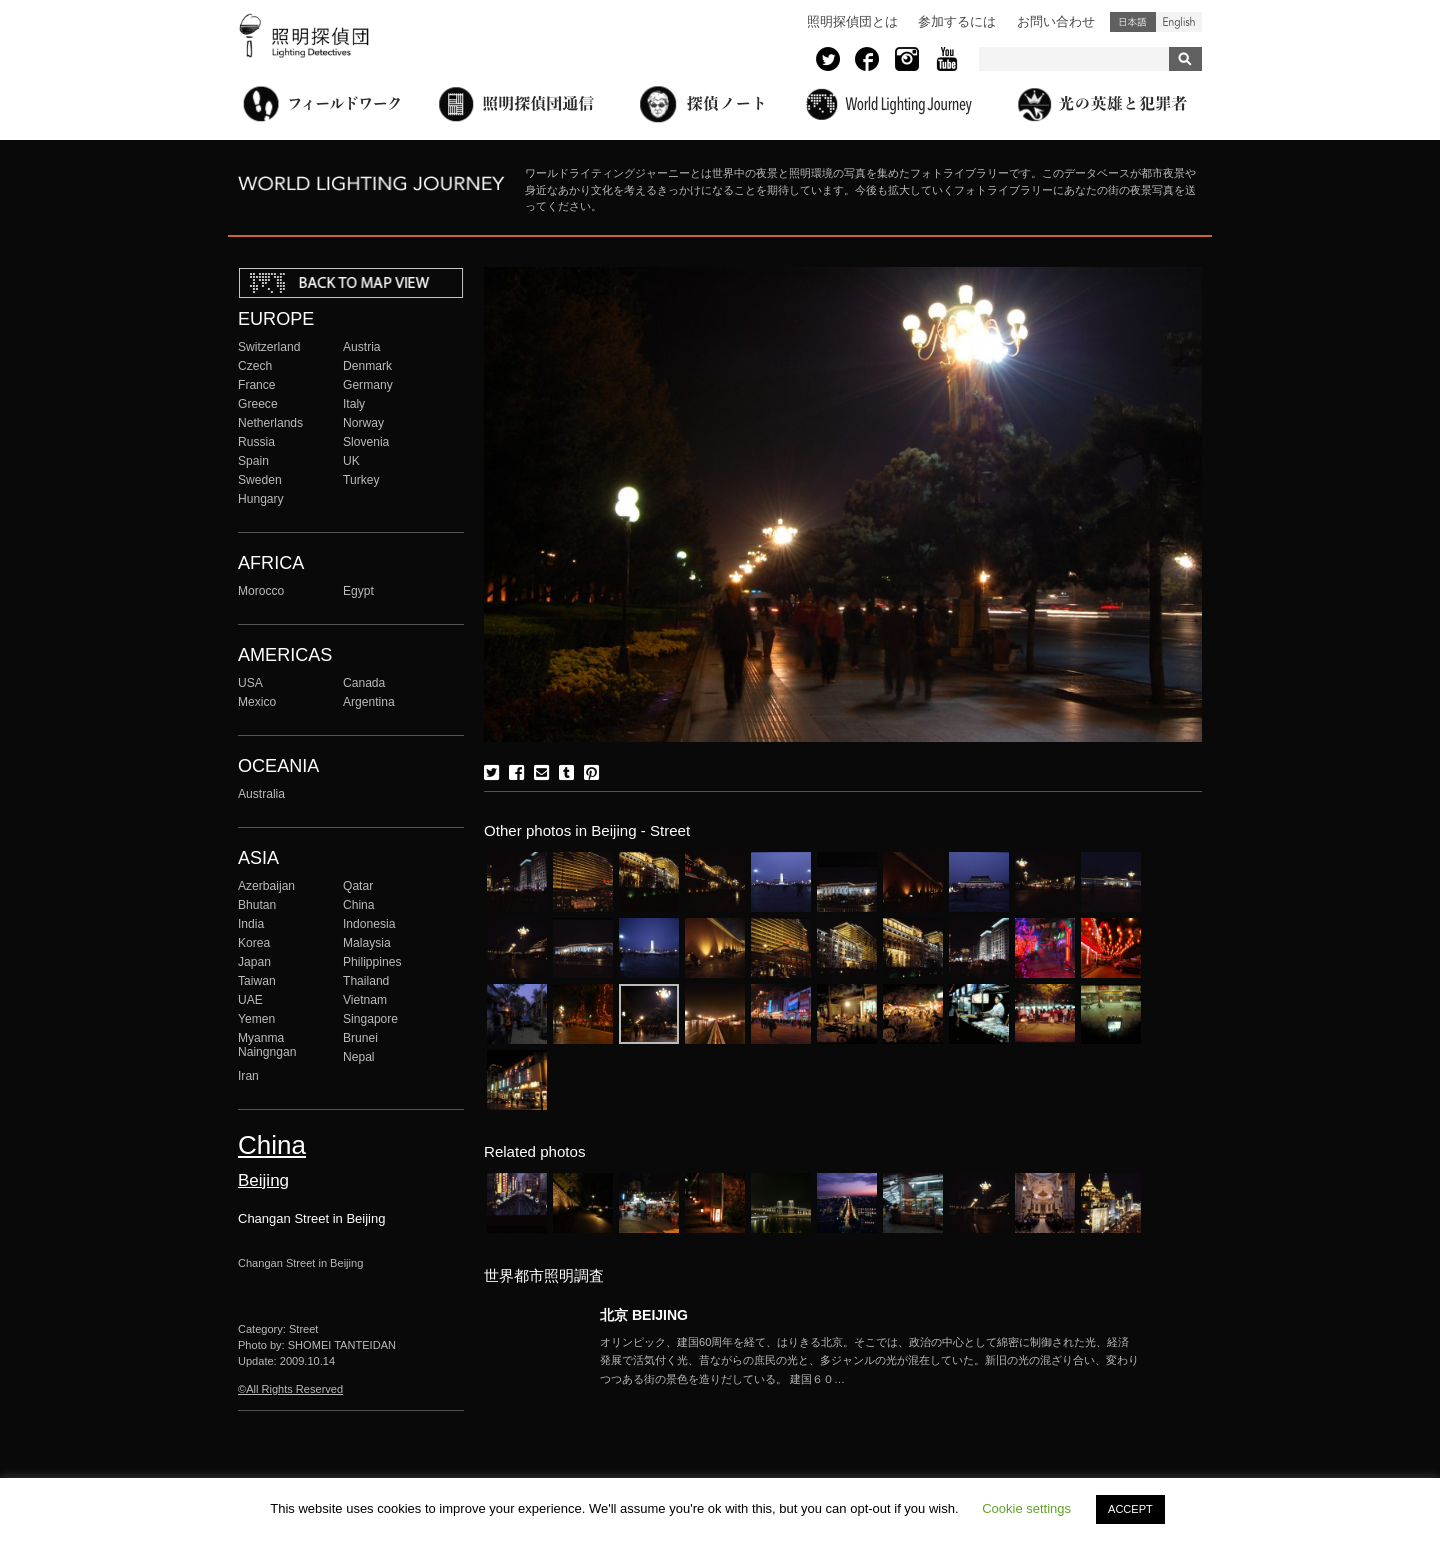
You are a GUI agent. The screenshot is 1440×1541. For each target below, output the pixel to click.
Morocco (261, 591)
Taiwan (257, 981)
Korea (254, 943)
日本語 (1133, 22)
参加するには (957, 21)
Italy (354, 404)
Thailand (366, 981)
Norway (363, 423)
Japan (254, 962)
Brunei (360, 1038)
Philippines (372, 962)
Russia (256, 442)
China (359, 905)
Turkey (361, 480)
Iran (248, 1076)
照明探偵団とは (852, 21)
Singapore (370, 1019)
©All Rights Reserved (290, 1389)
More (870, 1361)
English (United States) (1179, 22)
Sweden (260, 480)
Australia (261, 794)
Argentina (369, 702)
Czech (255, 366)
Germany (368, 385)
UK (351, 461)
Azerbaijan (266, 886)
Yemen (256, 1019)
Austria (362, 347)
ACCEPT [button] (1130, 1509)
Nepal (359, 1057)
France (257, 385)
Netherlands (270, 423)
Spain (253, 461)
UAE (250, 1000)
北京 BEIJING (644, 1315)
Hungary (261, 499)
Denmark (367, 366)
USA (250, 683)
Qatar (358, 886)
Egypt (358, 591)
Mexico (257, 702)
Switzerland (269, 347)
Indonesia (369, 924)
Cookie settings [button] (1026, 1508)
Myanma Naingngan (267, 1045)
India (251, 924)
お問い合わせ (1056, 21)
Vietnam (365, 1000)
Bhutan (257, 905)
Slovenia (366, 442)
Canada (364, 683)
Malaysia (367, 943)
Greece (258, 404)
